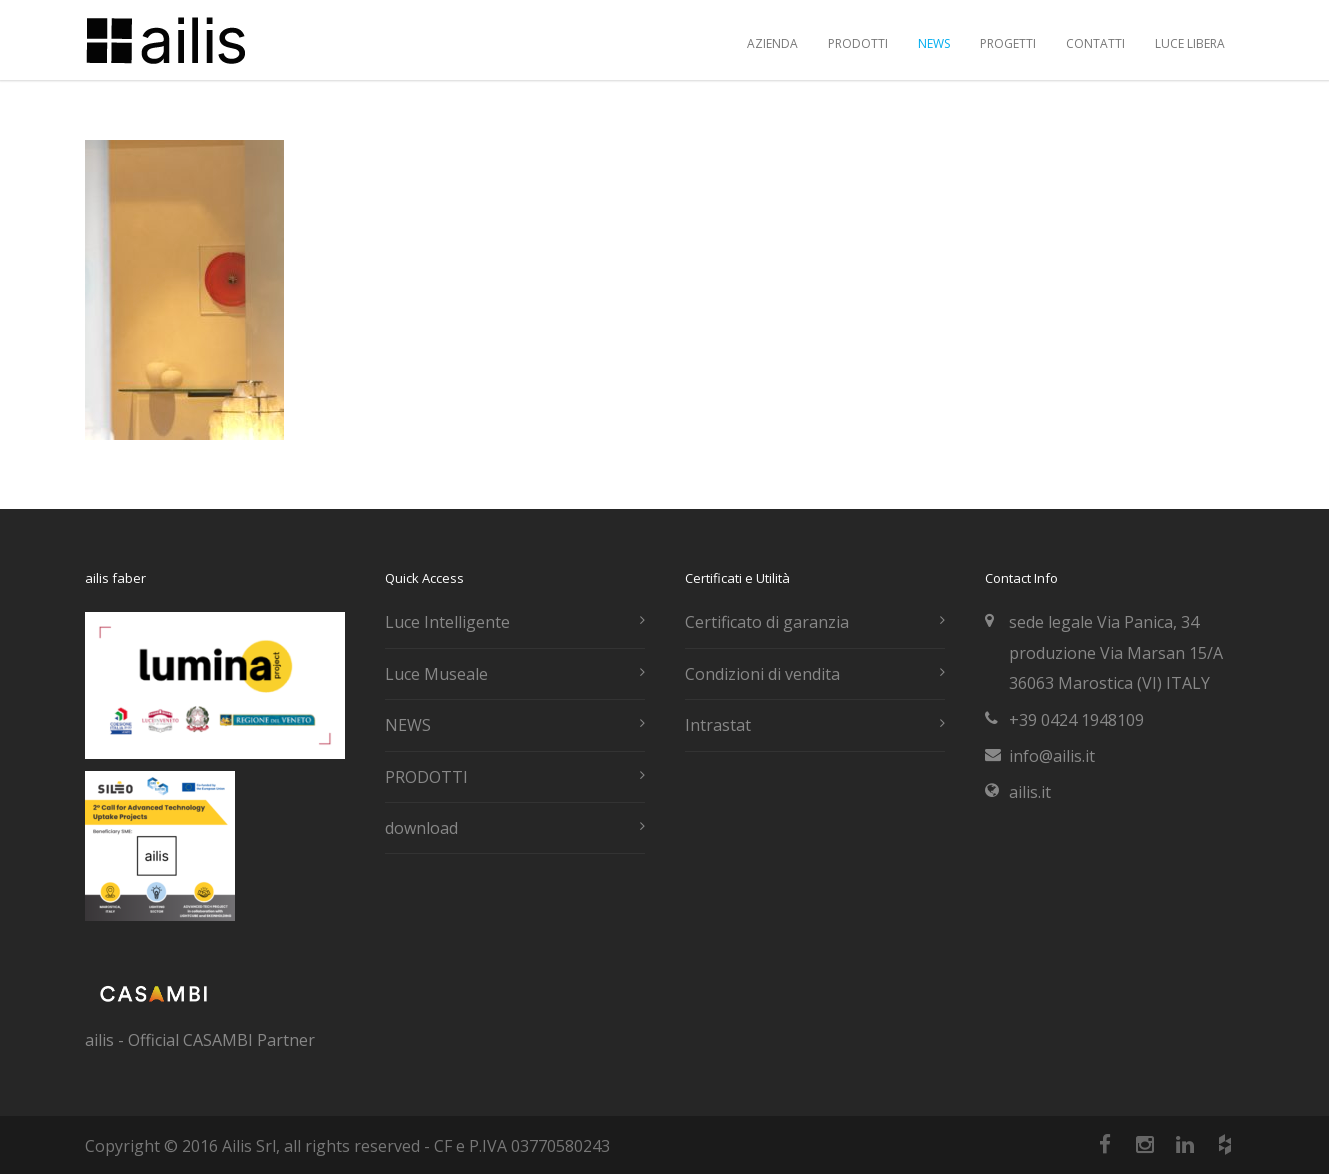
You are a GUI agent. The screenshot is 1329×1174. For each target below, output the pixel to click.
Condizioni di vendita (762, 674)
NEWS (934, 43)
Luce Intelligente (447, 622)
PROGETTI (1008, 43)
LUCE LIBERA (1190, 43)
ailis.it (1030, 792)
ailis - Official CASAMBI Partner (200, 1040)
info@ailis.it (1052, 756)
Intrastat (718, 725)
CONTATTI (1095, 43)
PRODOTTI (858, 43)
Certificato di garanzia (767, 622)
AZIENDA (772, 43)
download (421, 828)
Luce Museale (436, 674)
